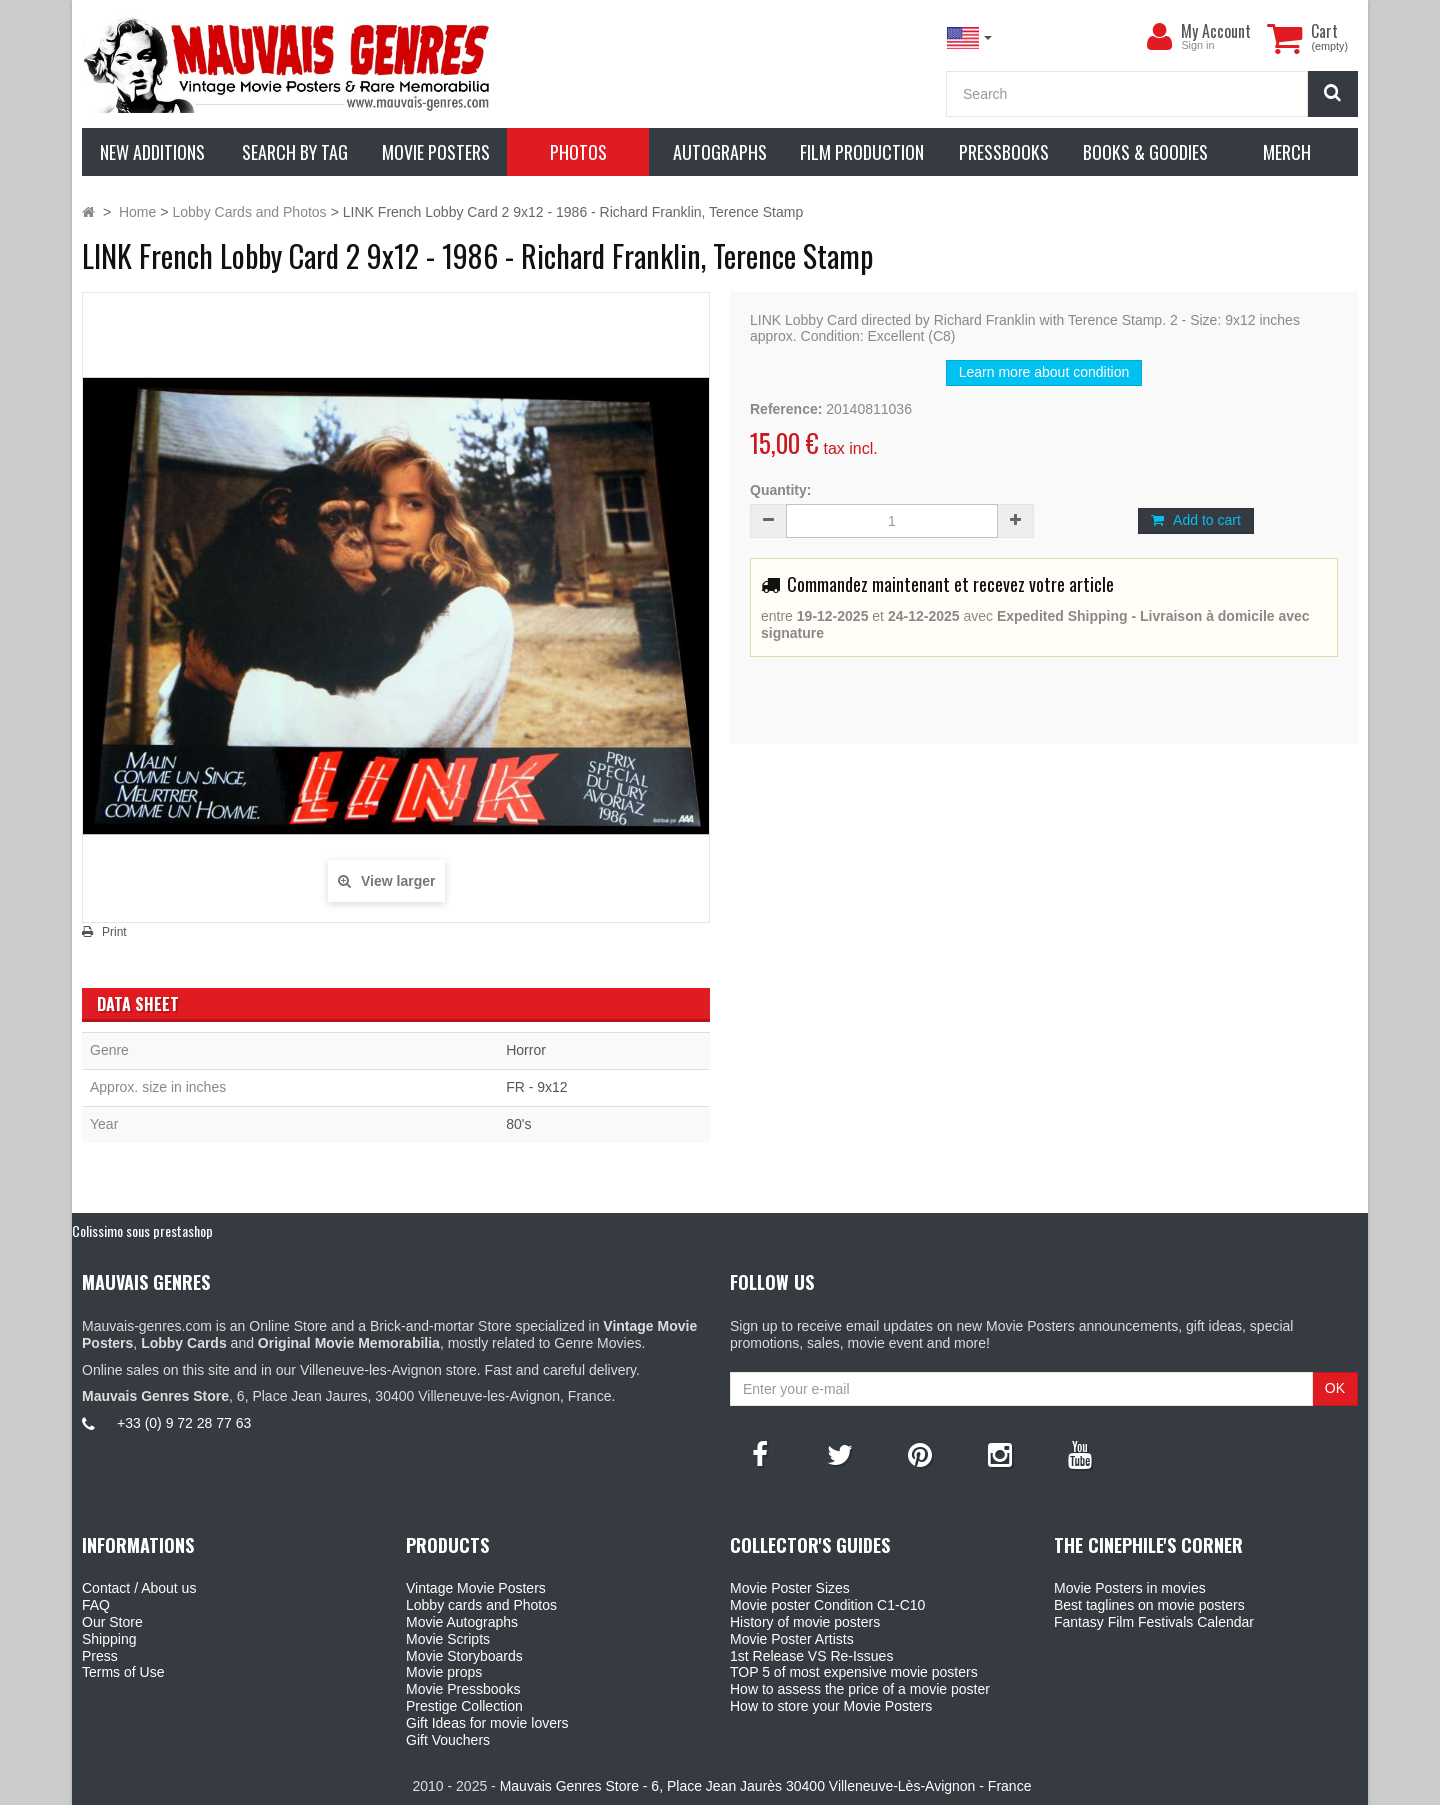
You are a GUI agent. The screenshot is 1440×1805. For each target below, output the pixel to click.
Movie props (444, 1672)
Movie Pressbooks (463, 1689)
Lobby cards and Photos (481, 1605)
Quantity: (780, 490)
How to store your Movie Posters (831, 1706)
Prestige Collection (464, 1706)
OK (1335, 1388)
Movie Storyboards (464, 1656)
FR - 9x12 (536, 1087)
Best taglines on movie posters (1149, 1605)
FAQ (96, 1605)
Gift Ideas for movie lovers (487, 1723)
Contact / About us (139, 1588)
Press (100, 1656)
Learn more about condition (1044, 372)
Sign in (1197, 45)
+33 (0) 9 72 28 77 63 (184, 1423)
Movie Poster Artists (792, 1639)
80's (518, 1124)
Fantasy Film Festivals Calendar (1154, 1622)
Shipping (109, 1639)
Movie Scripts (448, 1639)
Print (114, 932)
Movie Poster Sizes (790, 1588)
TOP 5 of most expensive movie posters (854, 1672)
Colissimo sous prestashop (142, 1230)
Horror (526, 1050)
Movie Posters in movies (1130, 1588)
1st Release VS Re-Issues (811, 1656)
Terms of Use (123, 1672)
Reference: (786, 409)
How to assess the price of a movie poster (860, 1689)
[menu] (1159, 37)
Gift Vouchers (448, 1740)
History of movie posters (805, 1622)
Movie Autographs (462, 1622)
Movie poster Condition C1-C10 (827, 1605)
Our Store (112, 1622)
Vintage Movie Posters (476, 1588)
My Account (1216, 31)
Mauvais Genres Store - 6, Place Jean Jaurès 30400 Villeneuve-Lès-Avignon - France (766, 1786)
